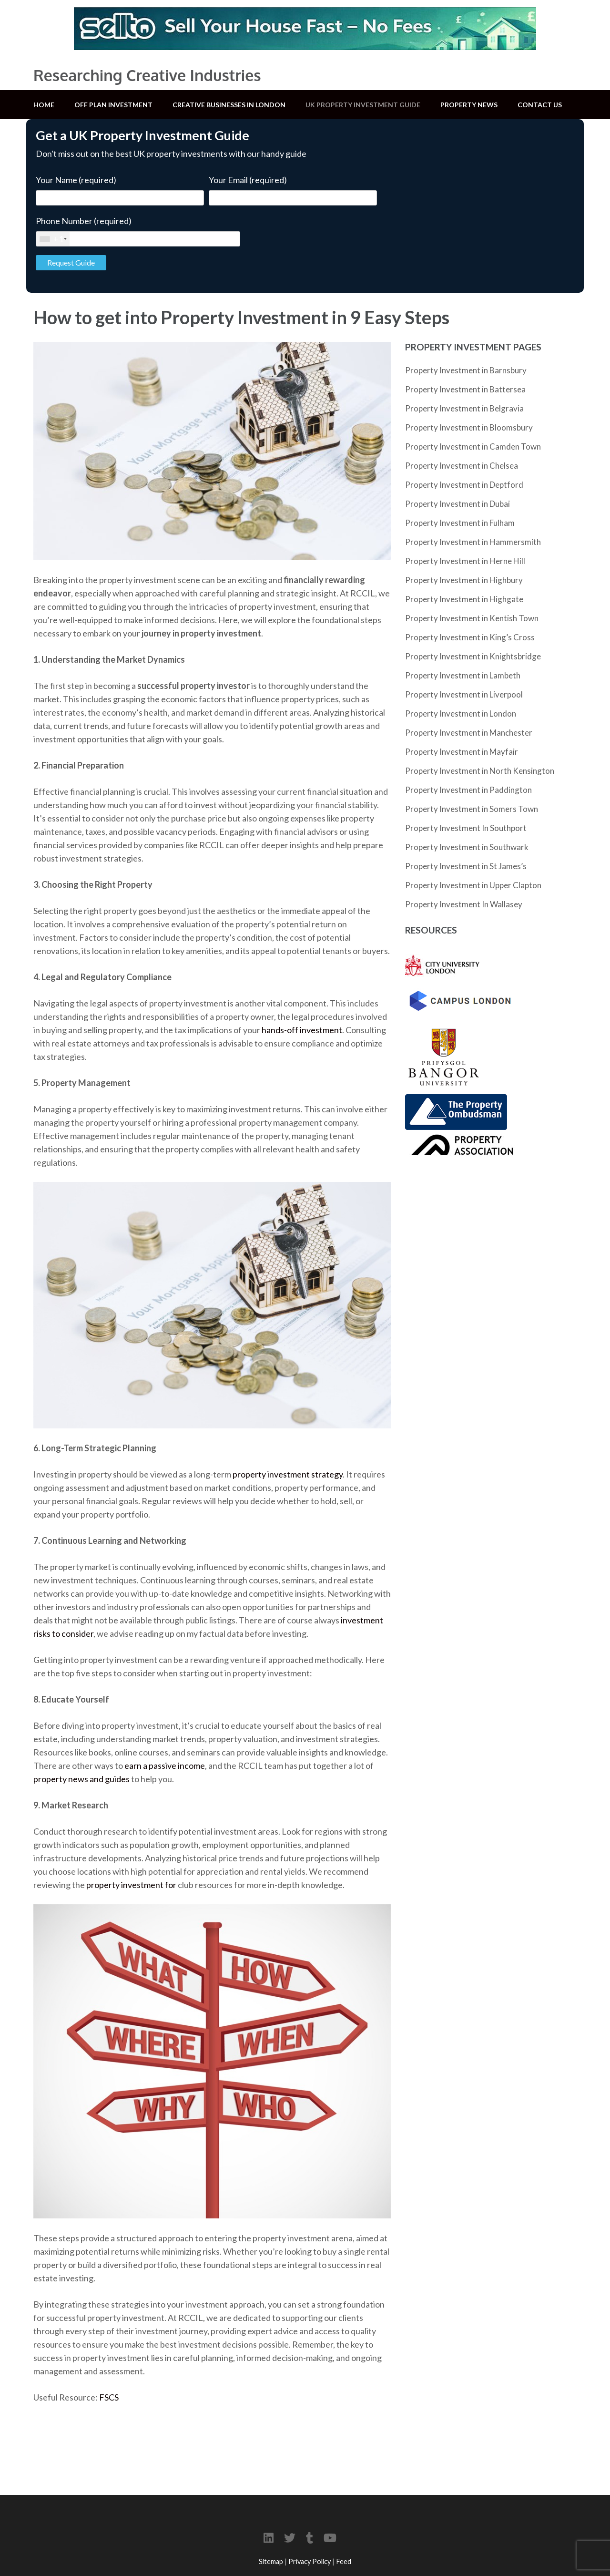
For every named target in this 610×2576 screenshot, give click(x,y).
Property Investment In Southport (466, 828)
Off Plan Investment (113, 105)
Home (43, 105)
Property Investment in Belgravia (464, 408)
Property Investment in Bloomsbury (469, 427)
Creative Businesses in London (229, 105)
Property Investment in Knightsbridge (473, 656)
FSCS (109, 2397)
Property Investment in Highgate (464, 599)
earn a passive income (164, 1765)
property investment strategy (288, 1474)
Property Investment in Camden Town (473, 446)
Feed (343, 2561)
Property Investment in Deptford (464, 485)
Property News (469, 105)
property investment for (132, 1884)
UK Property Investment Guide (362, 105)
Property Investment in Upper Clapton (473, 885)
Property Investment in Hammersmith (473, 542)
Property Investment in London (460, 713)
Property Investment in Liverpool (464, 694)
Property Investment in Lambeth (462, 675)
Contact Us (540, 105)
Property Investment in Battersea (465, 389)
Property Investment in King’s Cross (470, 637)
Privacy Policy (309, 2561)
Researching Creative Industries (147, 75)
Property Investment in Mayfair (461, 752)
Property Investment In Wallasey (463, 904)
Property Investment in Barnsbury (466, 370)
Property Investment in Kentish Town (472, 618)
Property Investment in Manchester (468, 733)
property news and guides (81, 1779)
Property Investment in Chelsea (461, 466)
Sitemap (271, 2561)
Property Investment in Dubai (457, 504)
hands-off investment (302, 1030)
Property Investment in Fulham (460, 523)
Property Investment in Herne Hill (465, 561)
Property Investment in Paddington (468, 790)
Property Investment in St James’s (466, 866)
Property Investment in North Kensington (479, 771)
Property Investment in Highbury (464, 580)
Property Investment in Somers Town (471, 809)
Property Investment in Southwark (467, 847)
